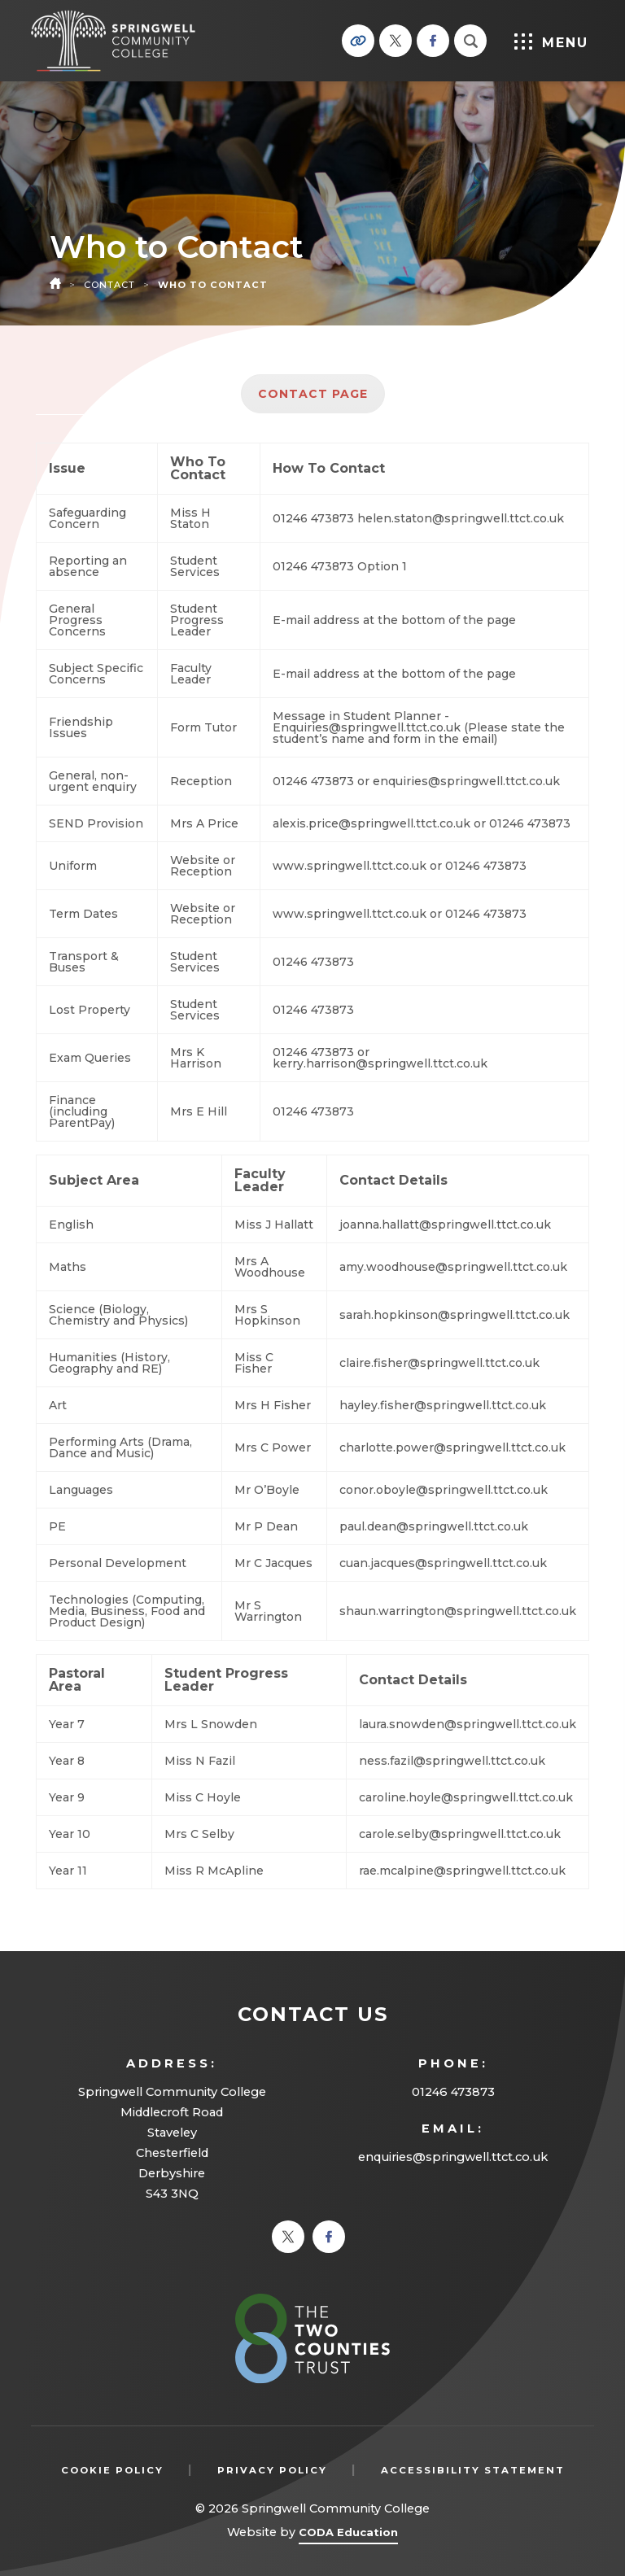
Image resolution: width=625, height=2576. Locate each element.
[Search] (470, 40)
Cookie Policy (112, 2470)
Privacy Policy (272, 2470)
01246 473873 (453, 2092)
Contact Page (313, 393)
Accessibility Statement (473, 2470)
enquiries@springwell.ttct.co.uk (453, 2157)
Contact (109, 284)
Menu (551, 41)
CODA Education (348, 2535)
